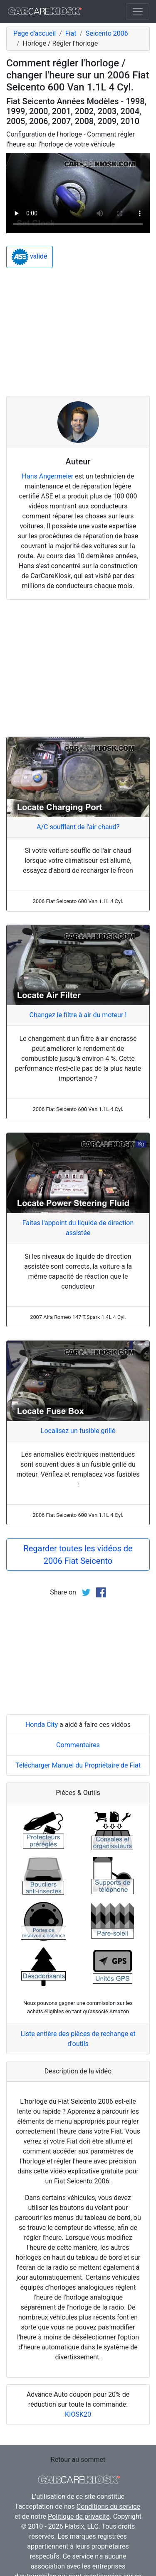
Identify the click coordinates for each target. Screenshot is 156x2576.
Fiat (71, 33)
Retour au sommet (78, 2460)
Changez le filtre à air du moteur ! (78, 1015)
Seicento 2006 (107, 33)
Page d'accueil (34, 33)
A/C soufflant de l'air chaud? (78, 827)
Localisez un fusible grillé (78, 1431)
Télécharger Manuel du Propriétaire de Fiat (78, 1765)
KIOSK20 (78, 2414)
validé (29, 257)
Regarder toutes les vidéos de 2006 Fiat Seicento (77, 1554)
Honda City (41, 1725)
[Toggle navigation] (137, 11)
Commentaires (78, 1745)
